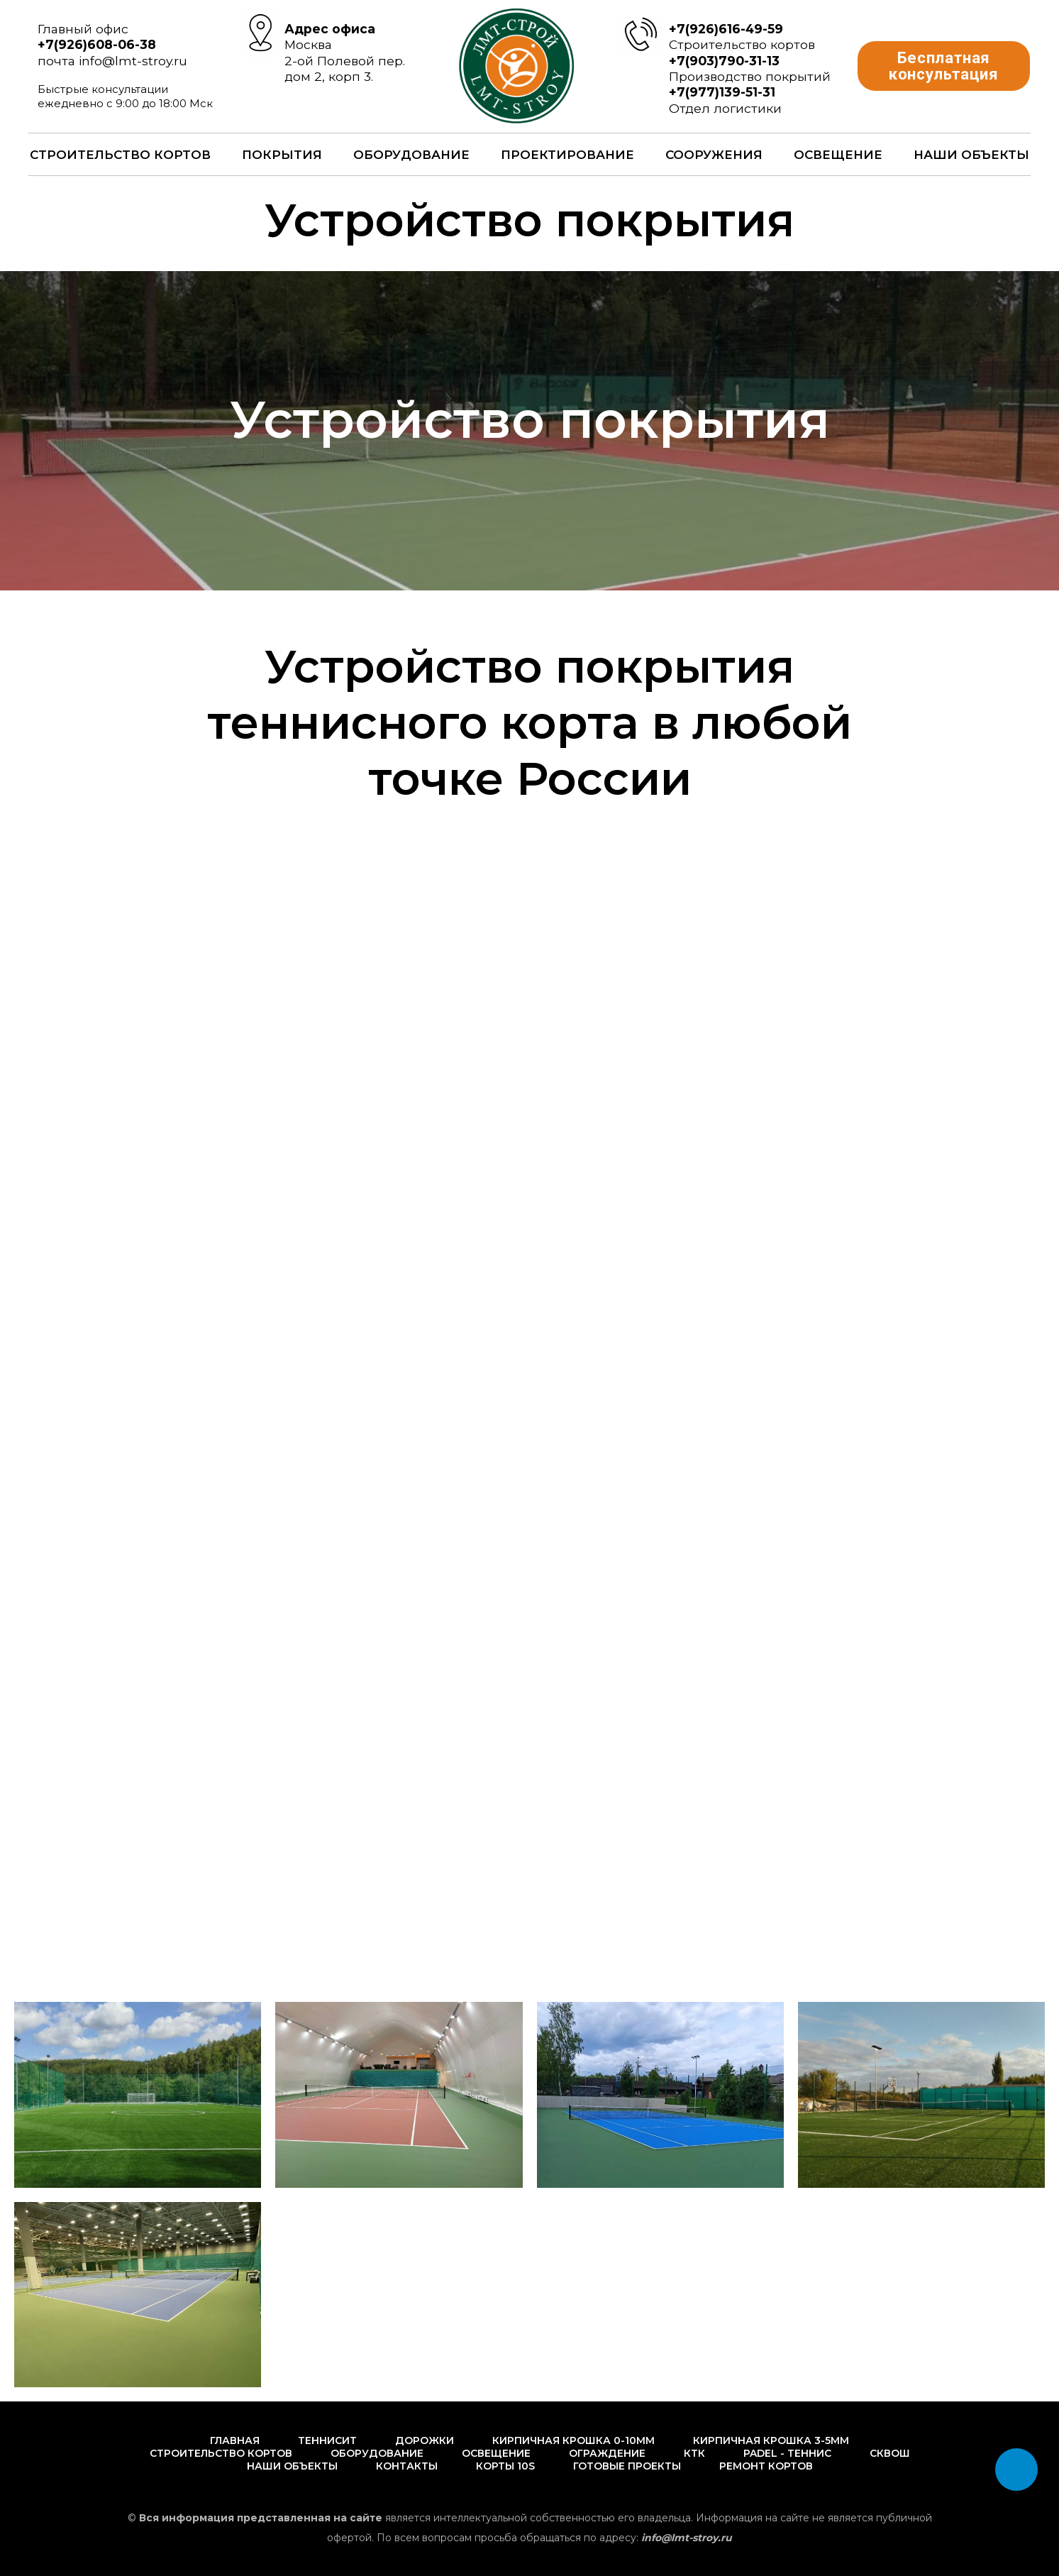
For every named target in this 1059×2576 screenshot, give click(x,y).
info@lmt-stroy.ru (133, 60)
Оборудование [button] (411, 155)
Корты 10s (505, 2466)
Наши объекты (971, 155)
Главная (235, 2440)
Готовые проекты (627, 2466)
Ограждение (607, 2453)
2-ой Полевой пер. (344, 60)
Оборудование (377, 2453)
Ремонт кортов (766, 2466)
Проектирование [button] (567, 155)
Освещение (838, 155)
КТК (694, 2453)
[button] (944, 66)
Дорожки (424, 2440)
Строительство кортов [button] (120, 155)
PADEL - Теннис (787, 2453)
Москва (308, 44)
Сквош (890, 2453)
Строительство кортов (221, 2453)
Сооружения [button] (714, 155)
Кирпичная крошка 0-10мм (573, 2440)
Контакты (407, 2466)
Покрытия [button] (282, 155)
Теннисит (327, 2440)
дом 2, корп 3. (328, 76)
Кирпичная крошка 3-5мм (771, 2440)
